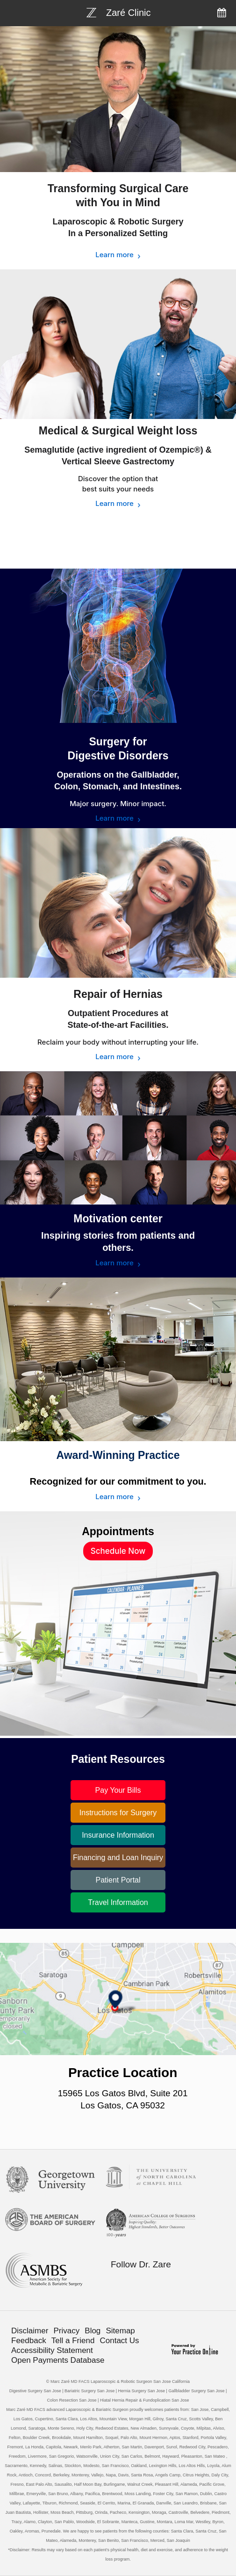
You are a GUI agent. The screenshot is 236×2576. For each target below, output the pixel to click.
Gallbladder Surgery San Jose (196, 2390)
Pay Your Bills (118, 1790)
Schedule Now (118, 1551)
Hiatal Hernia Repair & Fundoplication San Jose (144, 2400)
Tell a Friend (73, 2340)
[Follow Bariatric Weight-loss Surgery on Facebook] (115, 2282)
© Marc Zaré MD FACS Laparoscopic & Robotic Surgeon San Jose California (118, 2381)
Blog (92, 2330)
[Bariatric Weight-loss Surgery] (118, 11)
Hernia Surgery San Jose (141, 2390)
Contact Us (119, 2340)
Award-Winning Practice (118, 1455)
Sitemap (120, 2330)
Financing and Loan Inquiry (118, 1858)
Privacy (66, 2330)
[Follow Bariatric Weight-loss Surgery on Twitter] (134, 2282)
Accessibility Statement (52, 2350)
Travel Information (118, 1902)
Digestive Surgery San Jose (35, 2390)
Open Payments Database (57, 2360)
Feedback (28, 2340)
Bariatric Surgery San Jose (89, 2390)
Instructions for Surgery (118, 1813)
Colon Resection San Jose (71, 2400)
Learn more (114, 254)
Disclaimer (29, 2330)
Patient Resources (118, 1759)
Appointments (118, 1531)
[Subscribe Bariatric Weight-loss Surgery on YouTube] (174, 2282)
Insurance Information (118, 1835)
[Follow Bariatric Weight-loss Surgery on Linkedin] (154, 2282)
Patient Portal (117, 1880)
